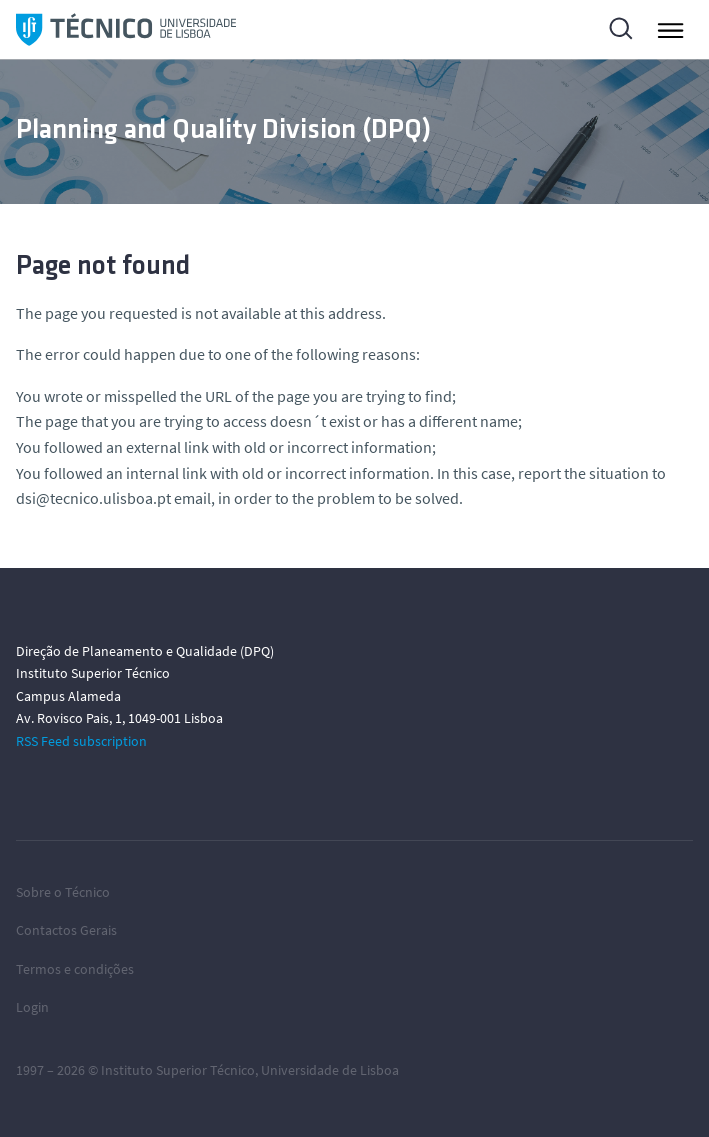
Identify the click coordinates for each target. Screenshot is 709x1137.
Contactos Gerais (66, 930)
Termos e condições (75, 969)
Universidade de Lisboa (330, 1070)
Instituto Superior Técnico (178, 1070)
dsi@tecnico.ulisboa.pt (93, 498)
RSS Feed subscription (81, 741)
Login (32, 1007)
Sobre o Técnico (63, 892)
